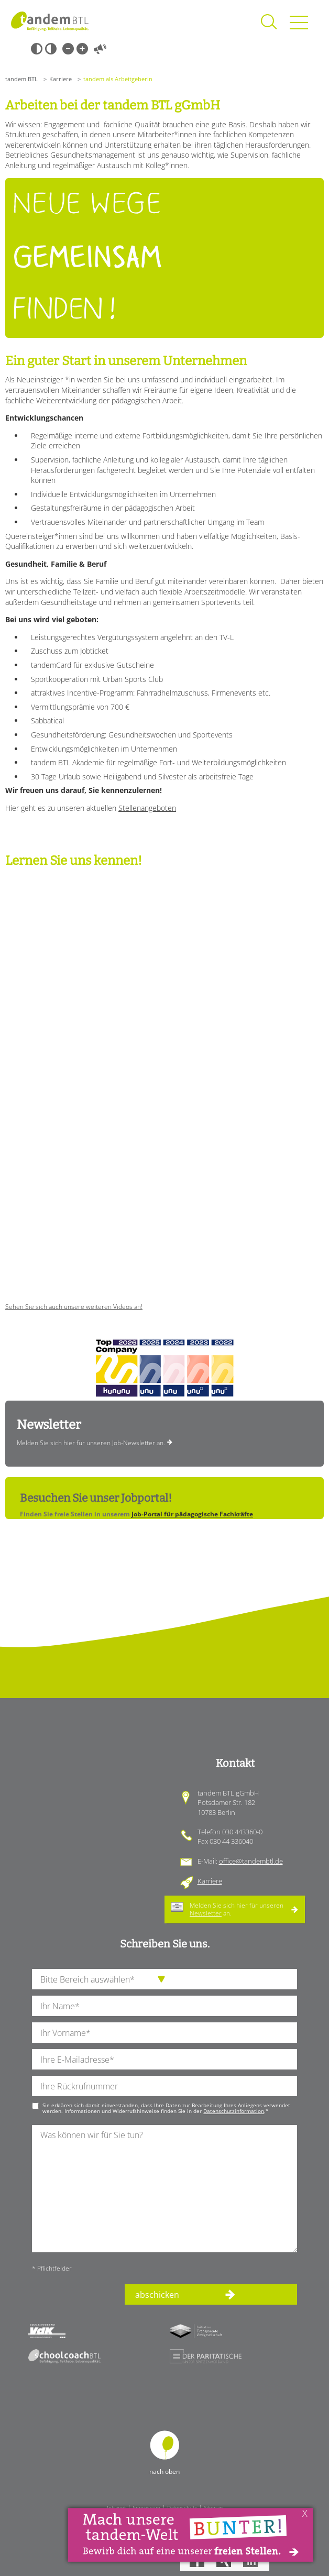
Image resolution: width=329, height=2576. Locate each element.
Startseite (49, 21)
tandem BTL (21, 79)
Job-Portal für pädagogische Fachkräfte (192, 1514)
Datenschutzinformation (233, 2111)
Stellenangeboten (147, 808)
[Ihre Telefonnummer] (164, 2086)
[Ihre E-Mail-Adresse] (164, 2059)
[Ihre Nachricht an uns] (164, 2188)
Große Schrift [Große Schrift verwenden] (82, 48)
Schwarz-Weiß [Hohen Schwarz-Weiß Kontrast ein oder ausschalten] (36, 48)
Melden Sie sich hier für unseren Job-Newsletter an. (91, 1442)
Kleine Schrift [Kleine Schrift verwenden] (68, 48)
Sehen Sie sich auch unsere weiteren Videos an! (73, 1306)
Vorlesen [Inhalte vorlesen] (100, 48)
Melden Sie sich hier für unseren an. (236, 1909)
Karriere (60, 79)
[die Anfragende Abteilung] (164, 1979)
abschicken (157, 2294)
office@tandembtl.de (251, 1861)
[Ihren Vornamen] (164, 2032)
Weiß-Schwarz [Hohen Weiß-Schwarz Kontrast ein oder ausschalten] (51, 48)
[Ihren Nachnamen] (164, 2006)
